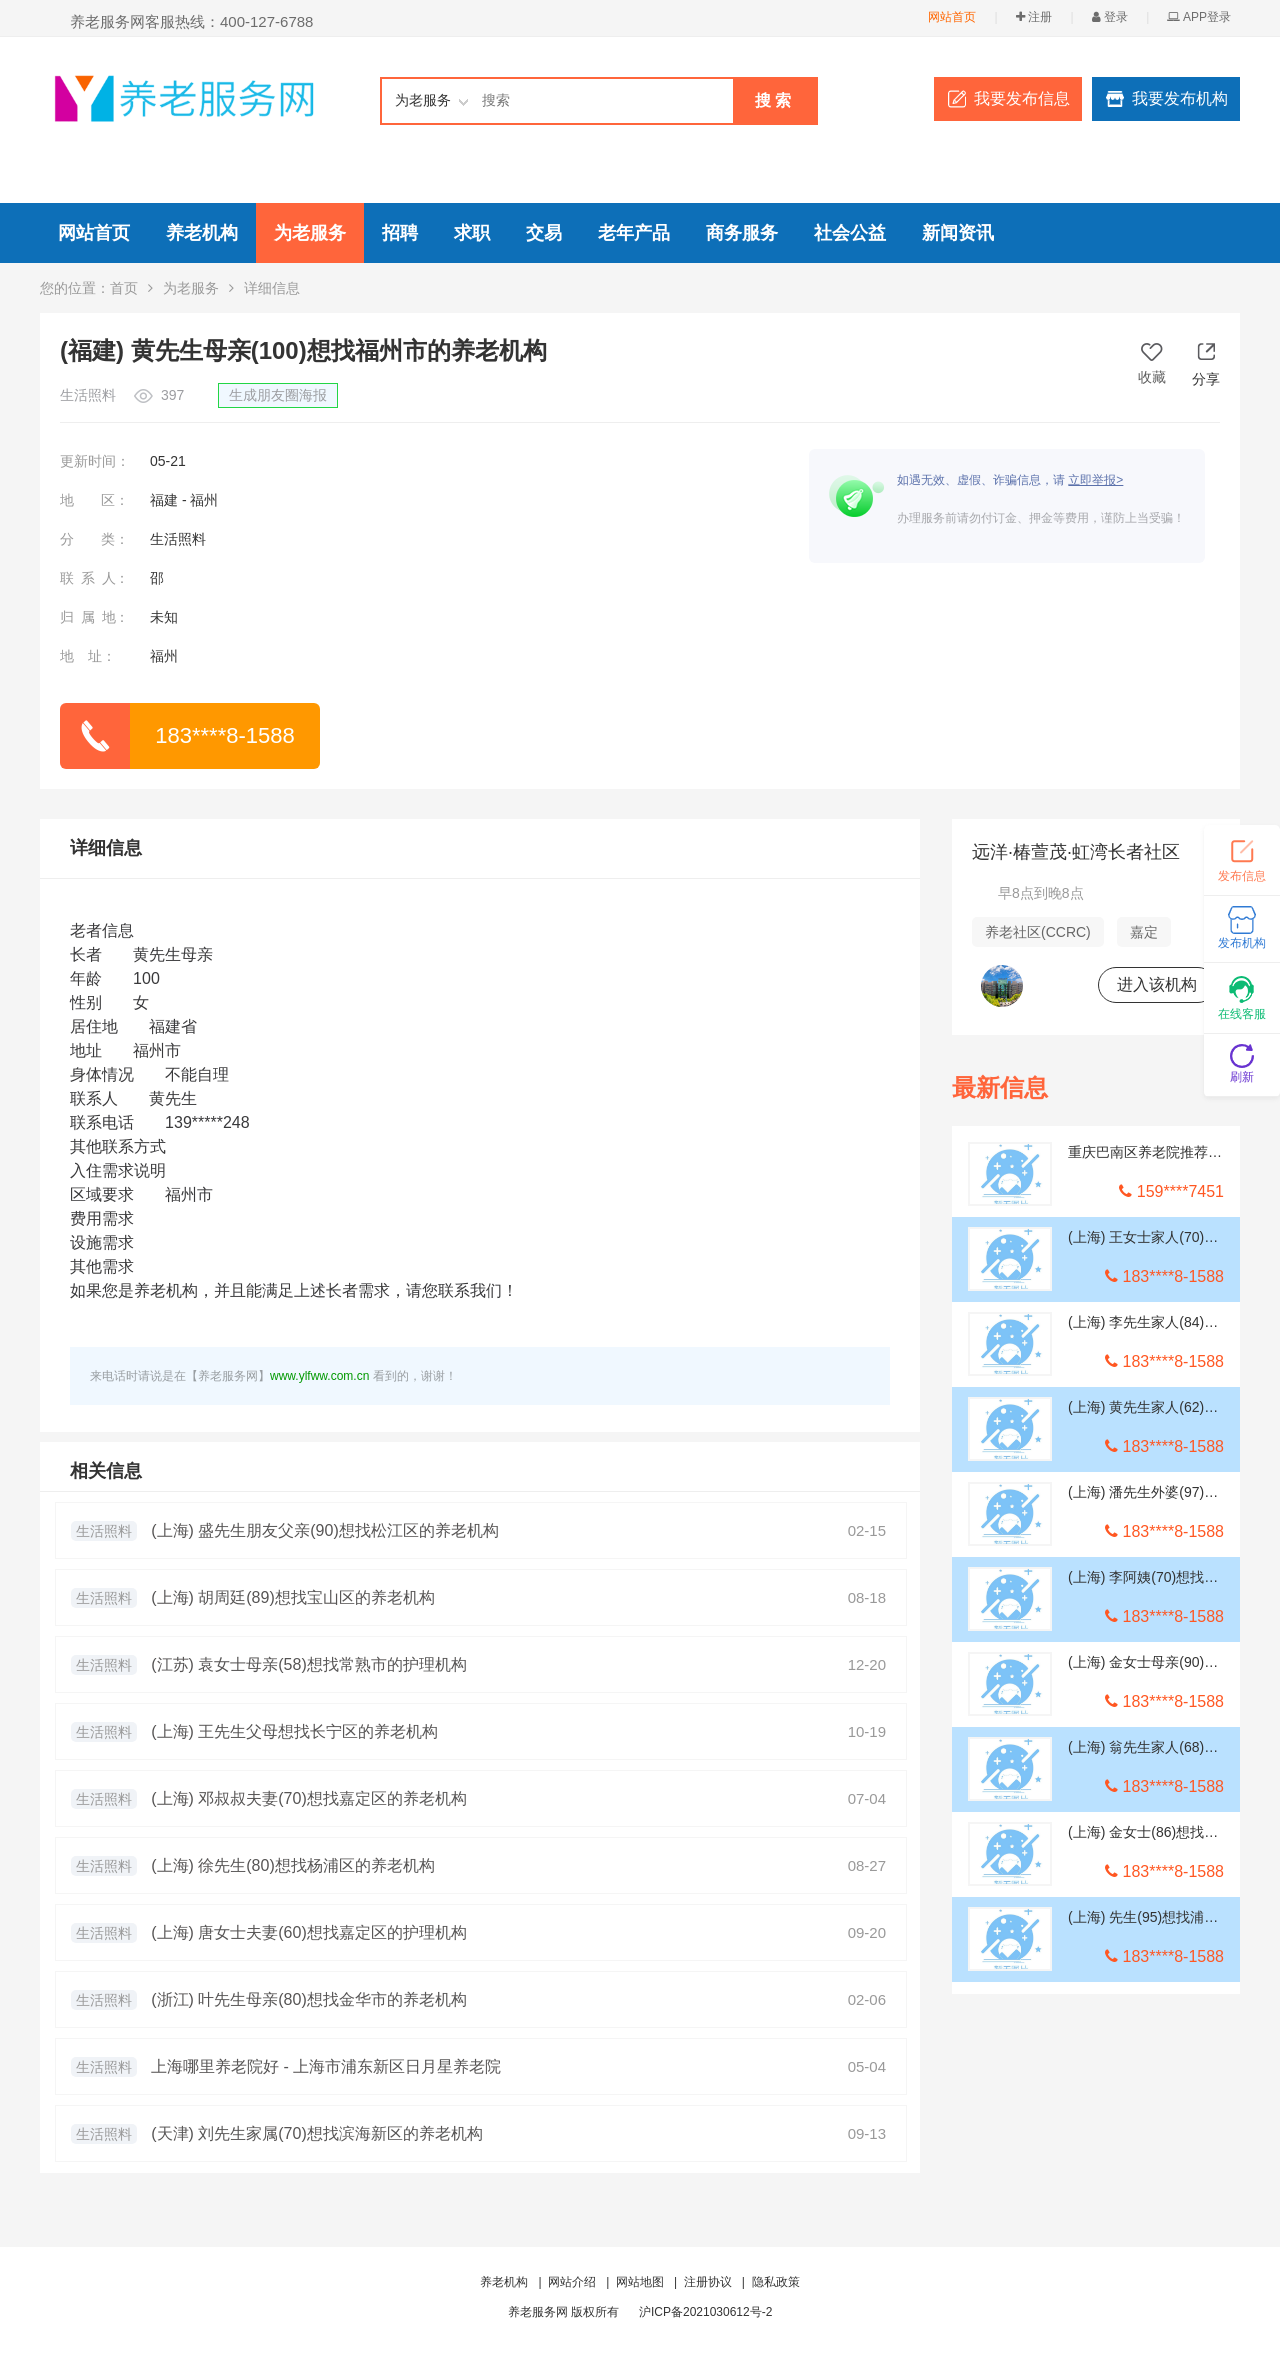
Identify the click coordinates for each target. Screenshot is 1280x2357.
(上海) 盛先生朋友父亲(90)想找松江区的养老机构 (325, 1530)
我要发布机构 (1180, 98)
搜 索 (773, 100)
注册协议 (708, 2282)
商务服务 (742, 233)
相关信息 (106, 1471)
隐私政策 (776, 2282)
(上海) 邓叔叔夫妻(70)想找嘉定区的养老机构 (309, 1798)
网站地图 (640, 2282)
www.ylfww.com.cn (319, 1376)
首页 (124, 288)
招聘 (400, 233)
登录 (1110, 17)
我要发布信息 (1022, 98)
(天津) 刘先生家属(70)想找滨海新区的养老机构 (317, 2133)
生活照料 (104, 1531)
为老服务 (310, 233)
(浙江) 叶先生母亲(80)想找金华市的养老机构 (309, 1999)
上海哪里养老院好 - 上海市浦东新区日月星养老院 (326, 2066)
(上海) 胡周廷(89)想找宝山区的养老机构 (293, 1597)
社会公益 (850, 233)
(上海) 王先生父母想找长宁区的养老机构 (294, 1731)
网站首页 (952, 17)
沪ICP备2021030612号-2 (705, 2312)
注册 (1034, 17)
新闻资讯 (958, 233)
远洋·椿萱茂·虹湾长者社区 (1076, 852)
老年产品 (634, 233)
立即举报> (1095, 480)
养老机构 (202, 233)
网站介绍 (572, 2282)
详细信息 (106, 848)
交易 (544, 233)
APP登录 (1199, 17)
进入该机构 (1157, 984)
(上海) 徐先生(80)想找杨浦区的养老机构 (293, 1865)
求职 (472, 233)
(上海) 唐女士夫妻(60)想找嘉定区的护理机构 (309, 1932)
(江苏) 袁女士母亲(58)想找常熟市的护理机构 (309, 1664)
